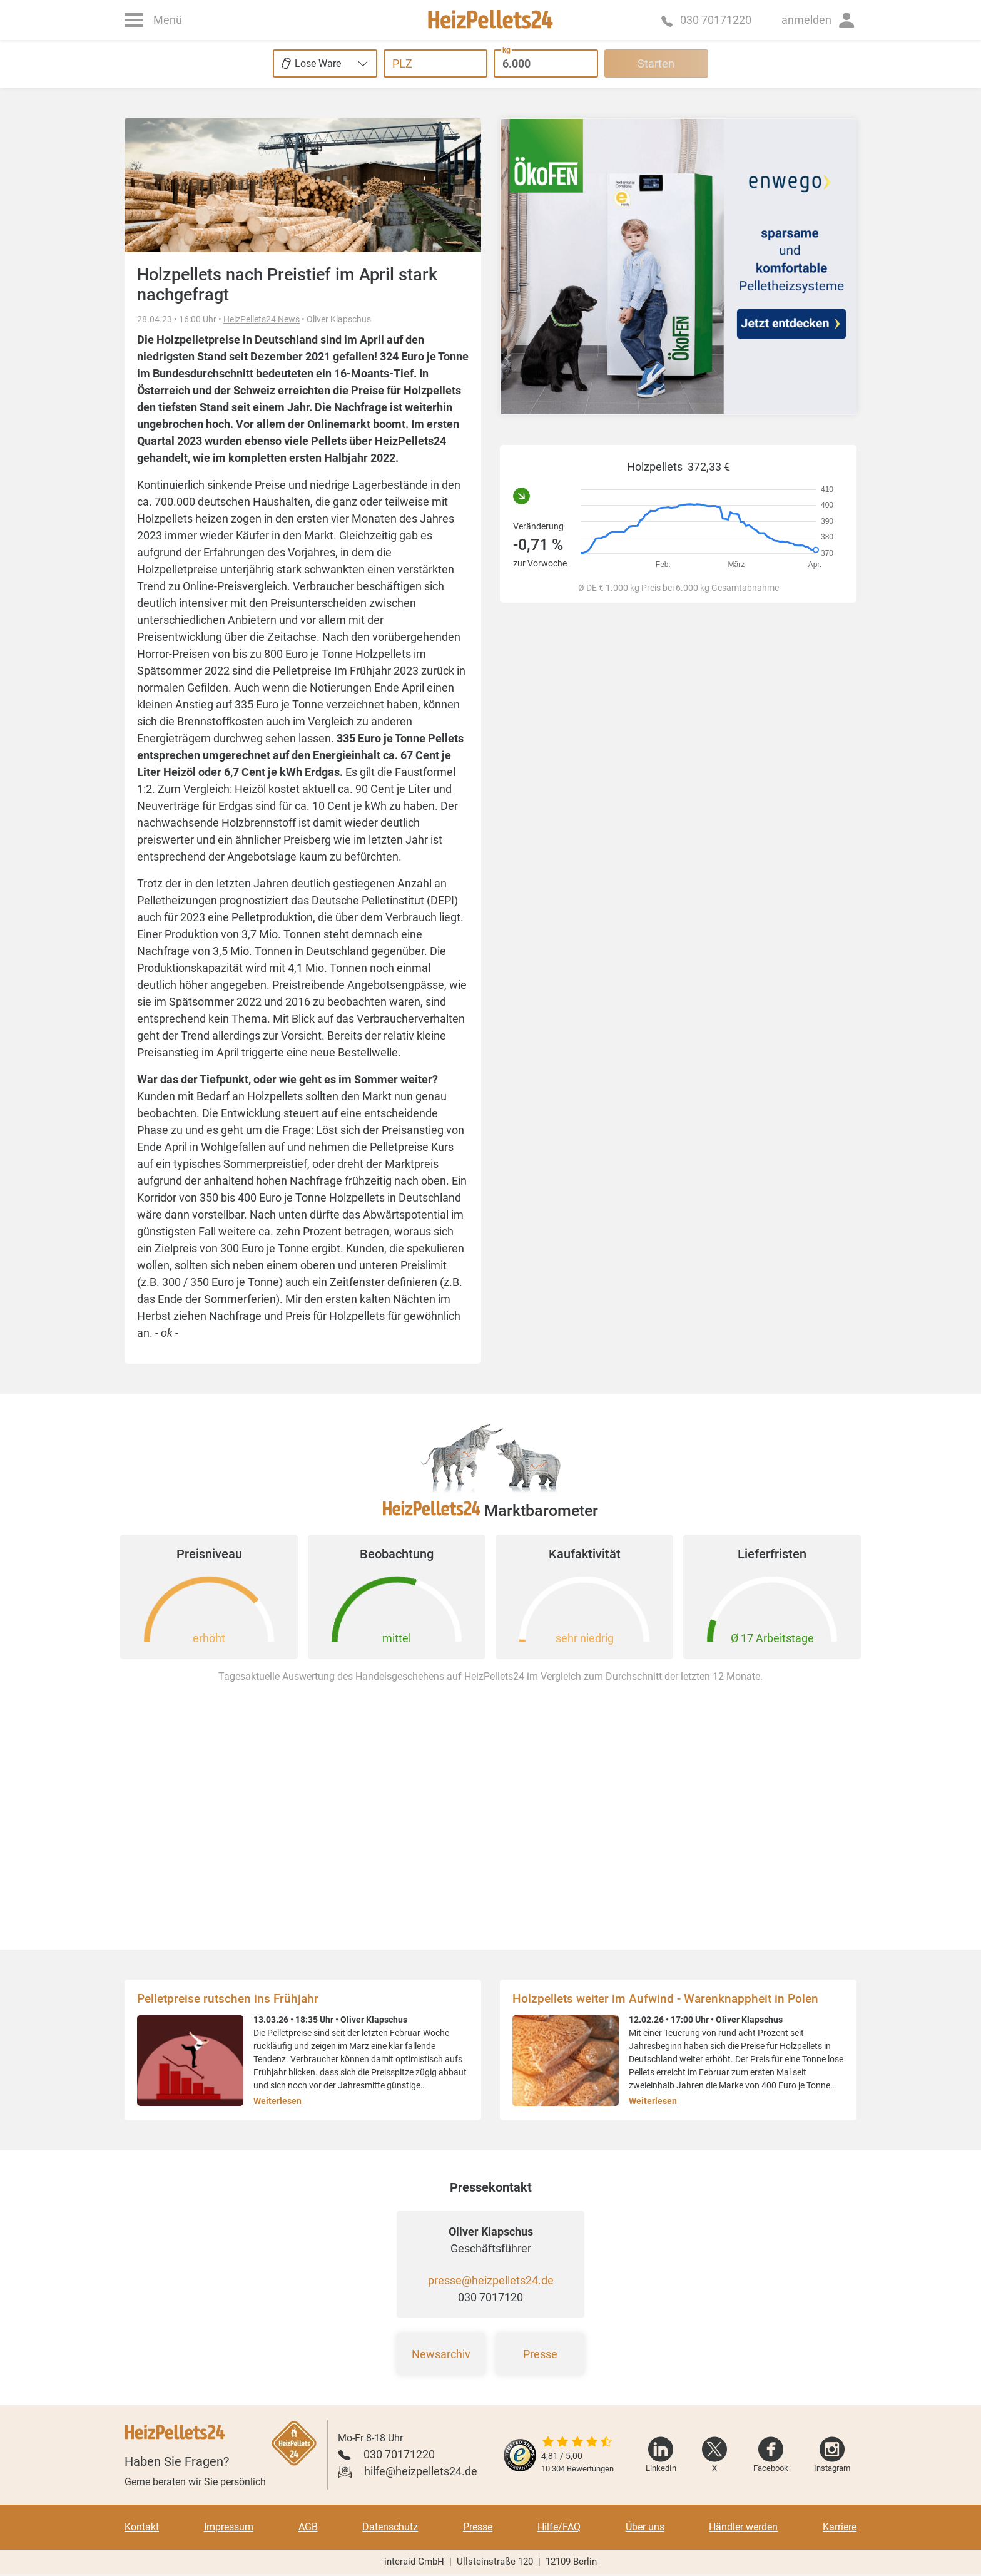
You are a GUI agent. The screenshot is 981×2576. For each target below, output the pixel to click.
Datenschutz (390, 2527)
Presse (540, 2354)
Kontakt (142, 2527)
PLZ (402, 63)
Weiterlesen (277, 2101)
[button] (818, 20)
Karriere (839, 2527)
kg (506, 50)
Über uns (645, 2527)
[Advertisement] (678, 776)
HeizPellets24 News (261, 319)
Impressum (228, 2527)
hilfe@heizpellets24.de (420, 2471)
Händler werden (743, 2527)
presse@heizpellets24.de (491, 2280)
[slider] (577, 2443)
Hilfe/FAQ (559, 2527)
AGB (308, 2527)
